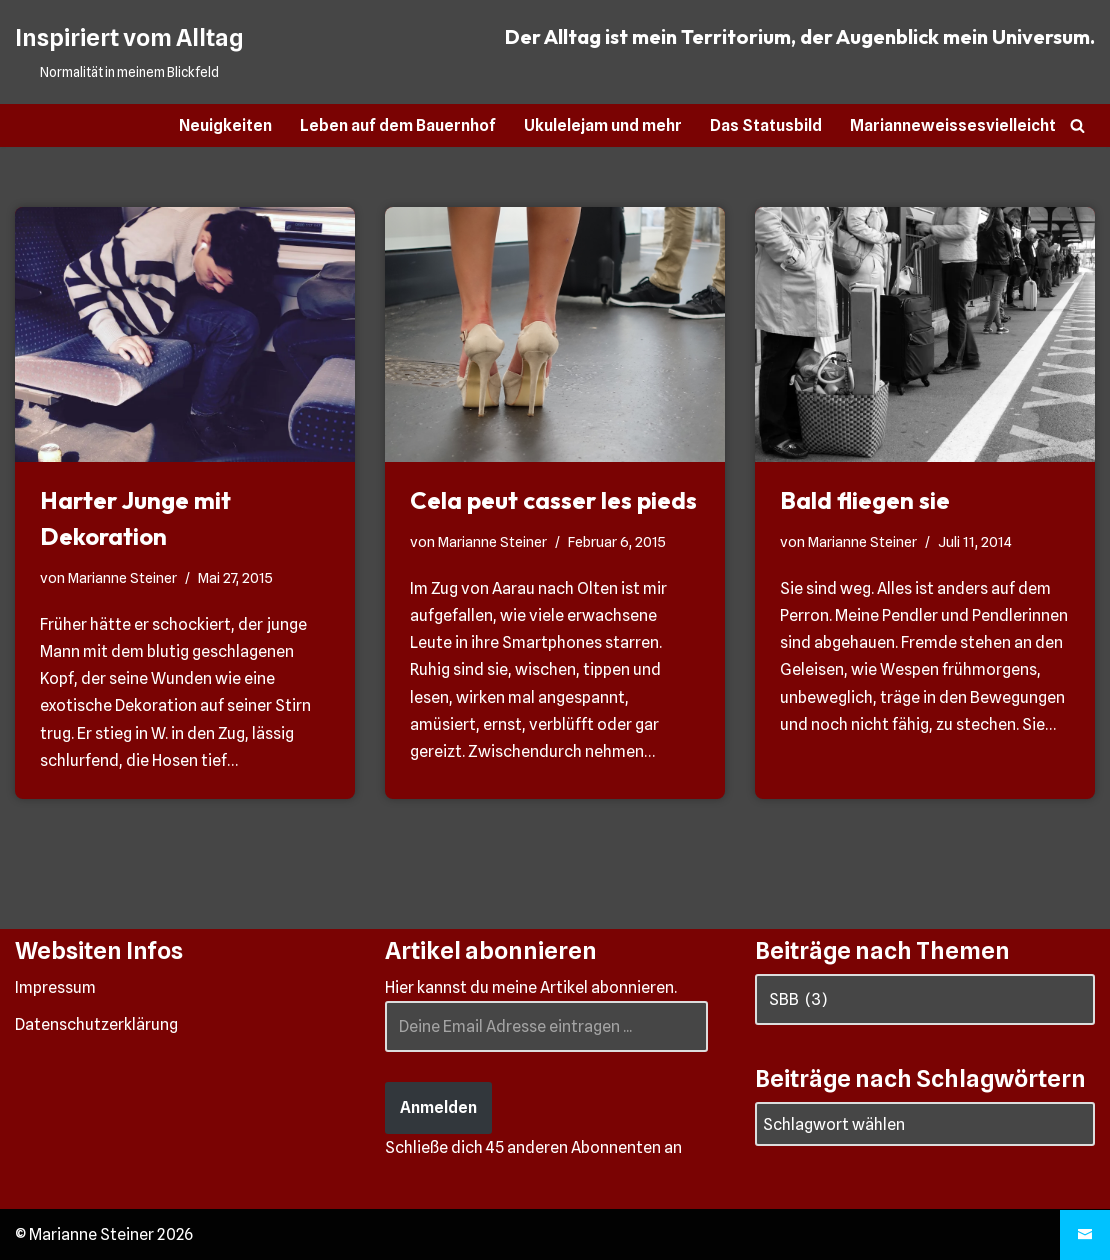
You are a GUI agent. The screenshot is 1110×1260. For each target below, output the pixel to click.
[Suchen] (1077, 125)
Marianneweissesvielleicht (953, 125)
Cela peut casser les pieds (553, 500)
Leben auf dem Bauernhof (398, 125)
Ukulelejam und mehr (603, 125)
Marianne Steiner (122, 577)
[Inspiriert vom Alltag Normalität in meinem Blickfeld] (129, 52)
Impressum (55, 987)
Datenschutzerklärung (96, 1024)
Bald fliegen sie (865, 500)
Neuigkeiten (225, 125)
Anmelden (438, 1107)
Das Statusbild (766, 125)
